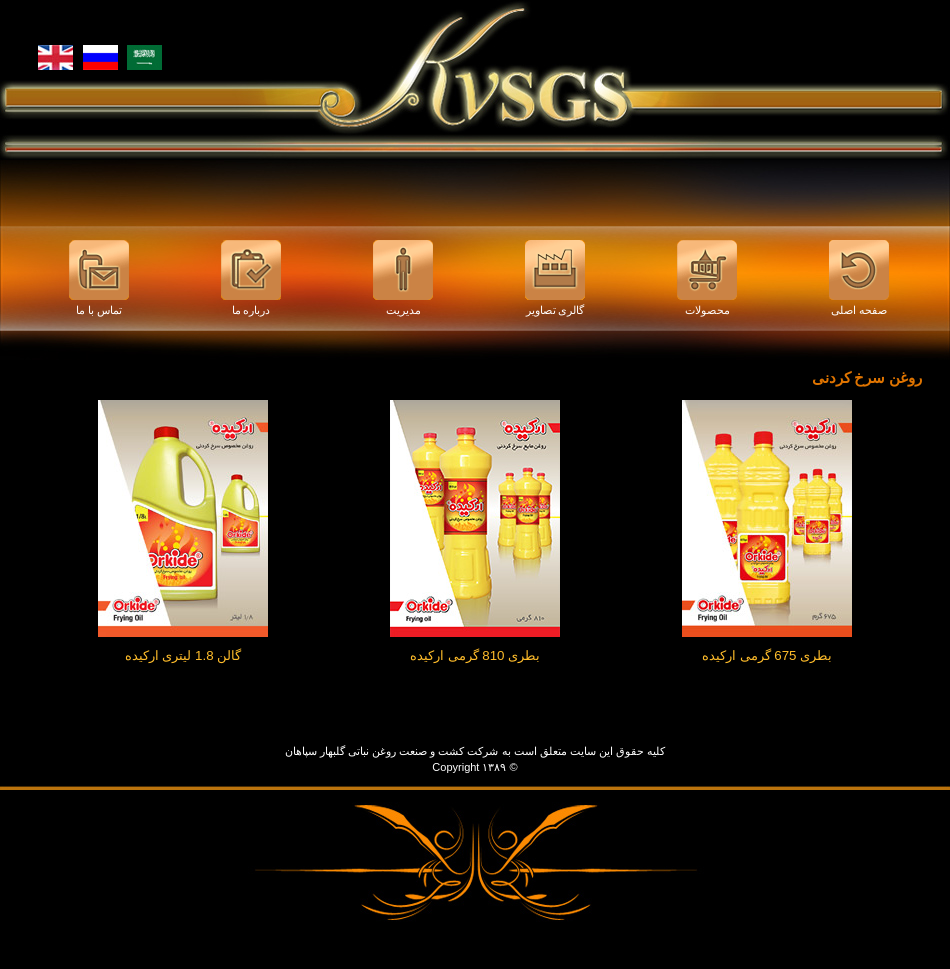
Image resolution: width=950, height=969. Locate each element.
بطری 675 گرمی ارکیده (767, 655)
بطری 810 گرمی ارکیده (475, 655)
